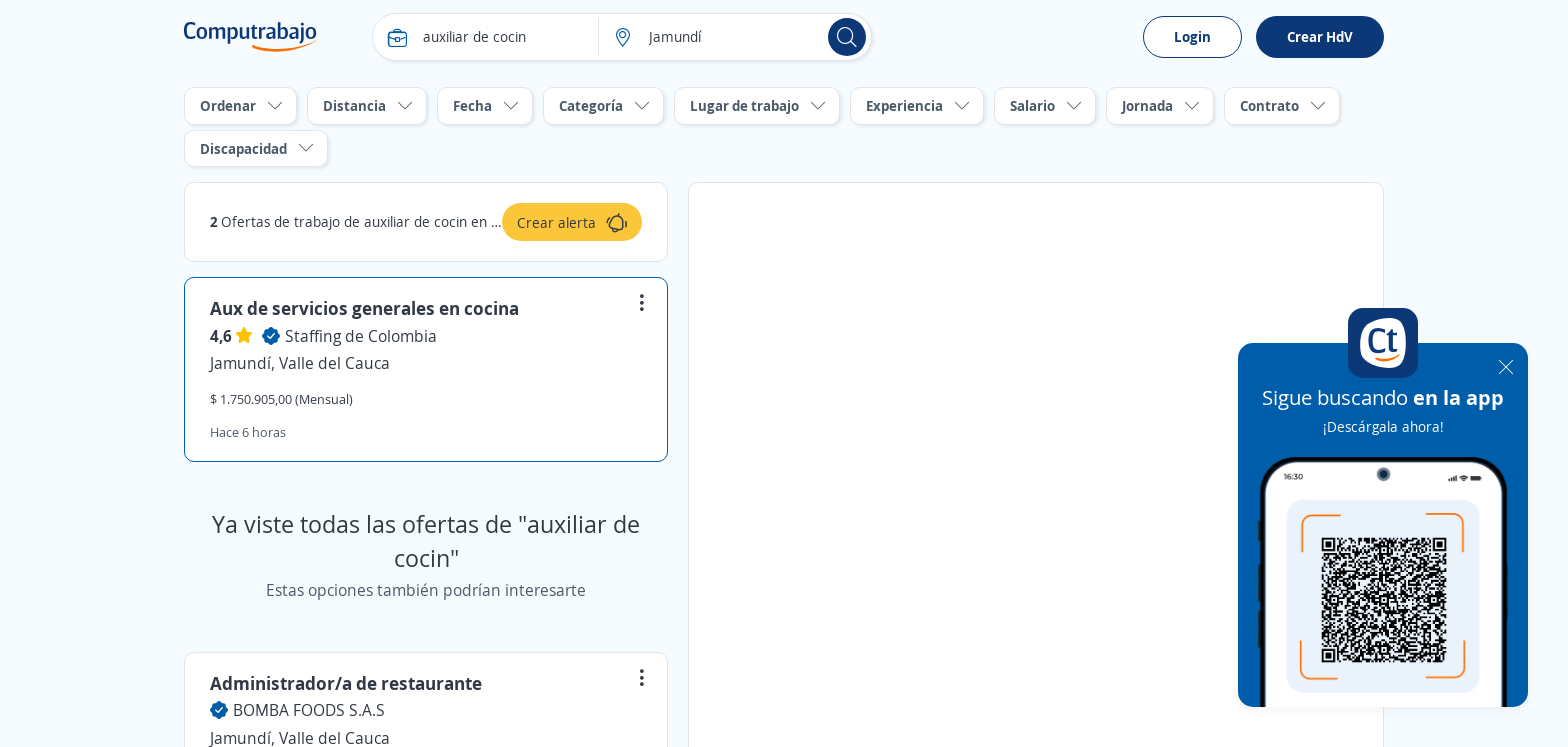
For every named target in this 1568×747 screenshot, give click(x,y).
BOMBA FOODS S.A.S (309, 710)
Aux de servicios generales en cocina (364, 308)
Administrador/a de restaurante (346, 683)
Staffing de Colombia (361, 336)
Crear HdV (1320, 36)
